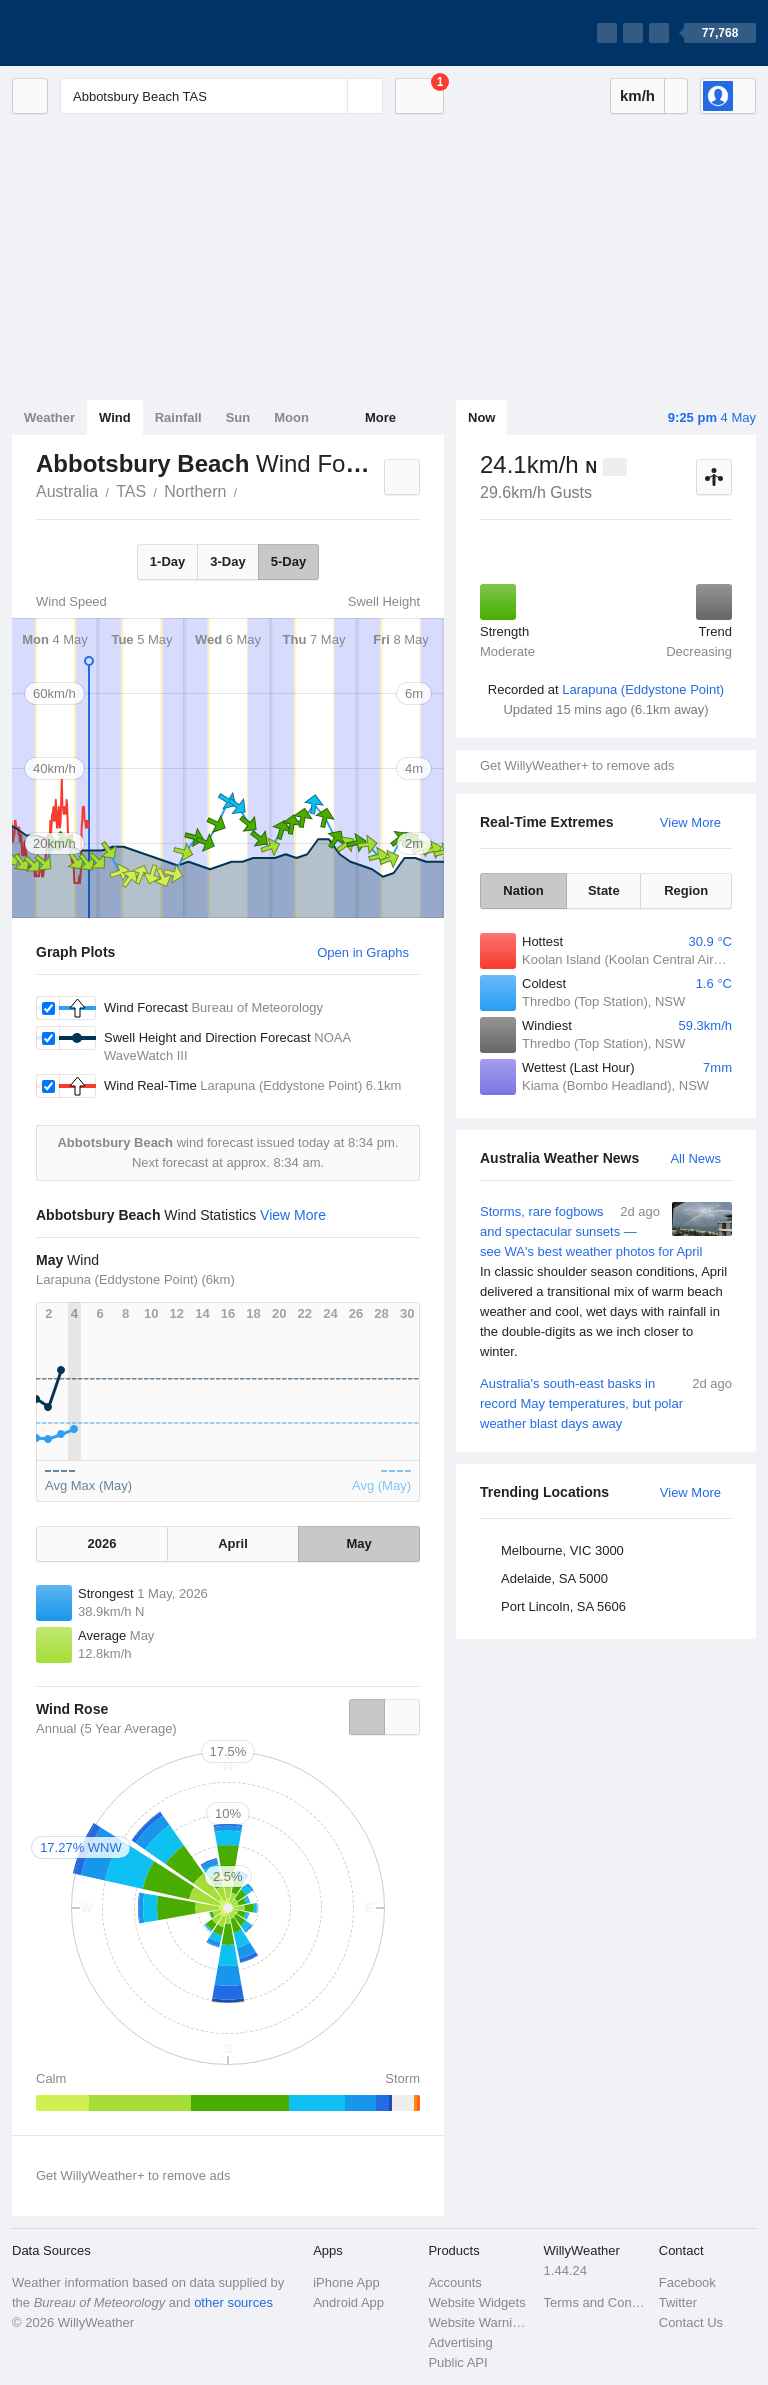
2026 (102, 1543)
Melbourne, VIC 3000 (562, 1550)
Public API (457, 2362)
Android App (348, 2302)
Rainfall (178, 417)
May (358, 1543)
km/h (637, 95)
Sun (238, 417)
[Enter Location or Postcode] (221, 96)
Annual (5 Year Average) (106, 1728)
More (380, 417)
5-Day (288, 561)
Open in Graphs (363, 952)
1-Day (167, 561)
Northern (195, 491)
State (604, 890)
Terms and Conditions (595, 2302)
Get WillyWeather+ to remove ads (577, 765)
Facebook (687, 2282)
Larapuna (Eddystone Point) (643, 689)
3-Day (227, 561)
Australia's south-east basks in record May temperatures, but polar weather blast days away (606, 1402)
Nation (523, 890)
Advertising (460, 2342)
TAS (131, 491)
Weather (49, 417)
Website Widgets (476, 2302)
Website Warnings (479, 2322)
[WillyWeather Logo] (106, 33)
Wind (115, 417)
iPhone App (346, 2282)
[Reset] (330, 96)
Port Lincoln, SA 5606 (563, 1606)
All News (695, 1158)
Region (686, 890)
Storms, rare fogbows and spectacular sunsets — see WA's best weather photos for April (606, 1282)
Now (481, 417)
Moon (291, 417)
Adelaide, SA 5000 (554, 1578)
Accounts (454, 2282)
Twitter (678, 2302)
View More (690, 822)
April (233, 1543)
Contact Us (691, 2322)
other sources (233, 2302)
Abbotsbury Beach (248, 490)
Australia (67, 491)
